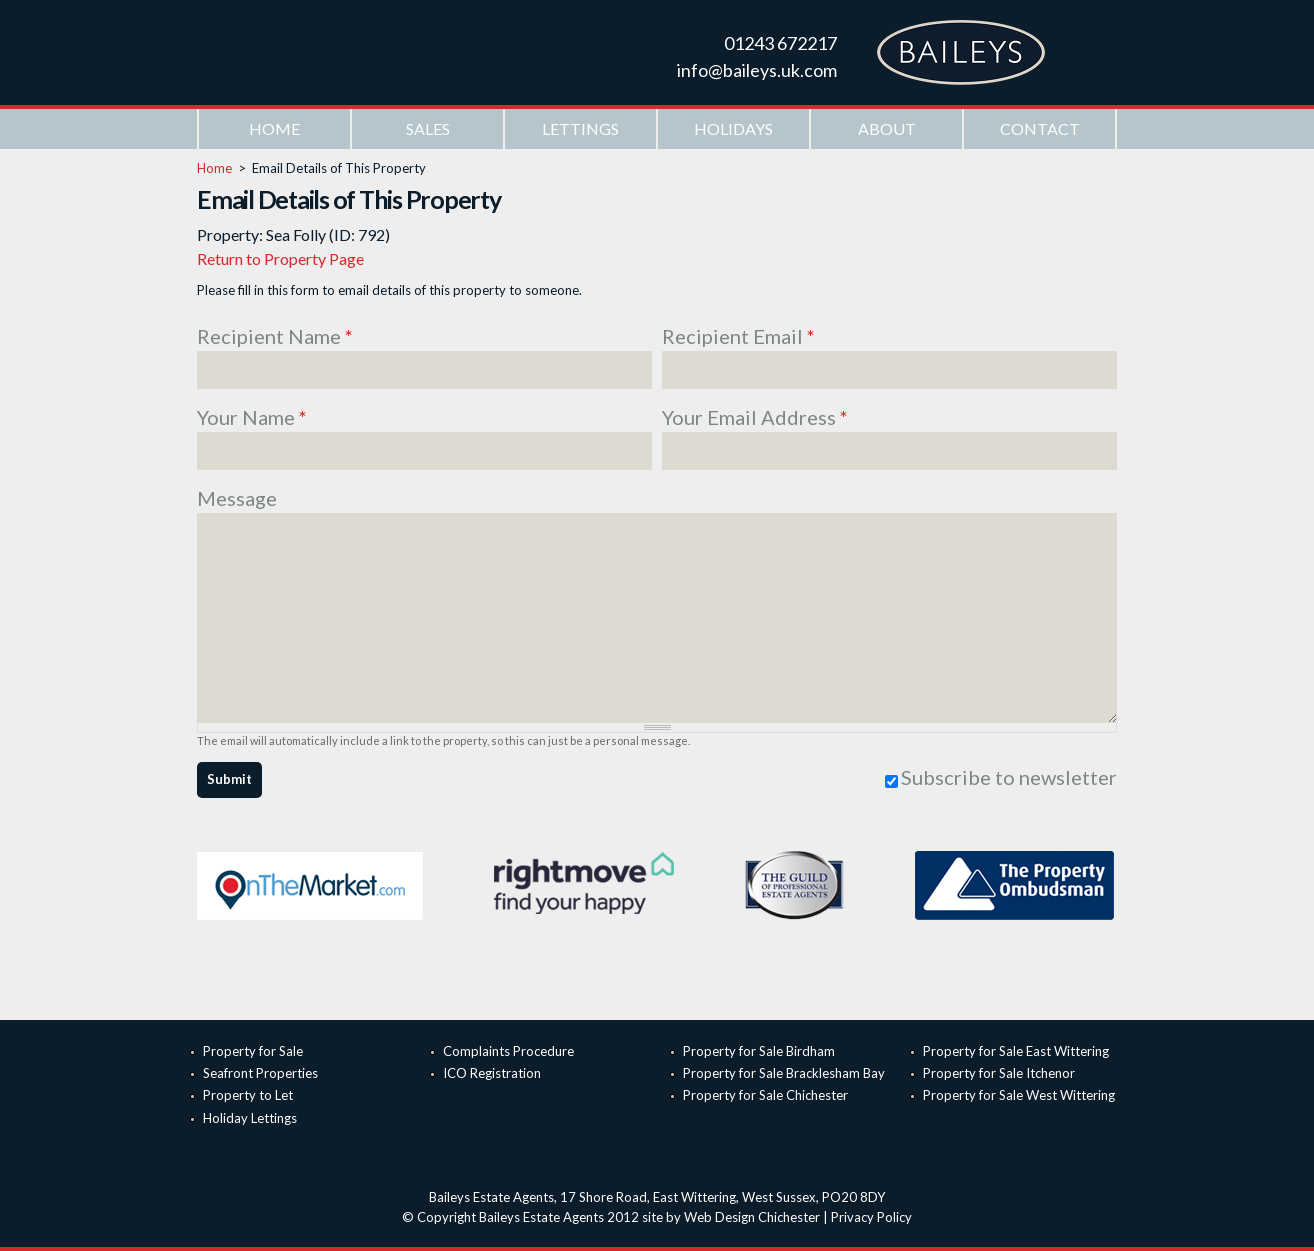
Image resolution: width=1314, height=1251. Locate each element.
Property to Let (248, 1095)
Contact (1040, 128)
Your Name (252, 417)
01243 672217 (780, 43)
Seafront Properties (260, 1073)
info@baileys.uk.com (757, 70)
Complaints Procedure (508, 1051)
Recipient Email (738, 336)
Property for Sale (253, 1051)
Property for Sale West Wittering (1019, 1095)
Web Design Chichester (752, 1217)
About (887, 128)
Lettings (580, 128)
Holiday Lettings (250, 1118)
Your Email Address (755, 417)
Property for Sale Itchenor (999, 1073)
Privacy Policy (871, 1217)
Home (274, 128)
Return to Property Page (280, 258)
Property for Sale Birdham (759, 1051)
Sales (428, 128)
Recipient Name (275, 336)
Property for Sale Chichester (765, 1095)
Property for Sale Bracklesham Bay (784, 1073)
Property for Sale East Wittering (1016, 1051)
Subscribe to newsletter (1009, 777)
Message (237, 498)
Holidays (733, 128)
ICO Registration (492, 1073)
